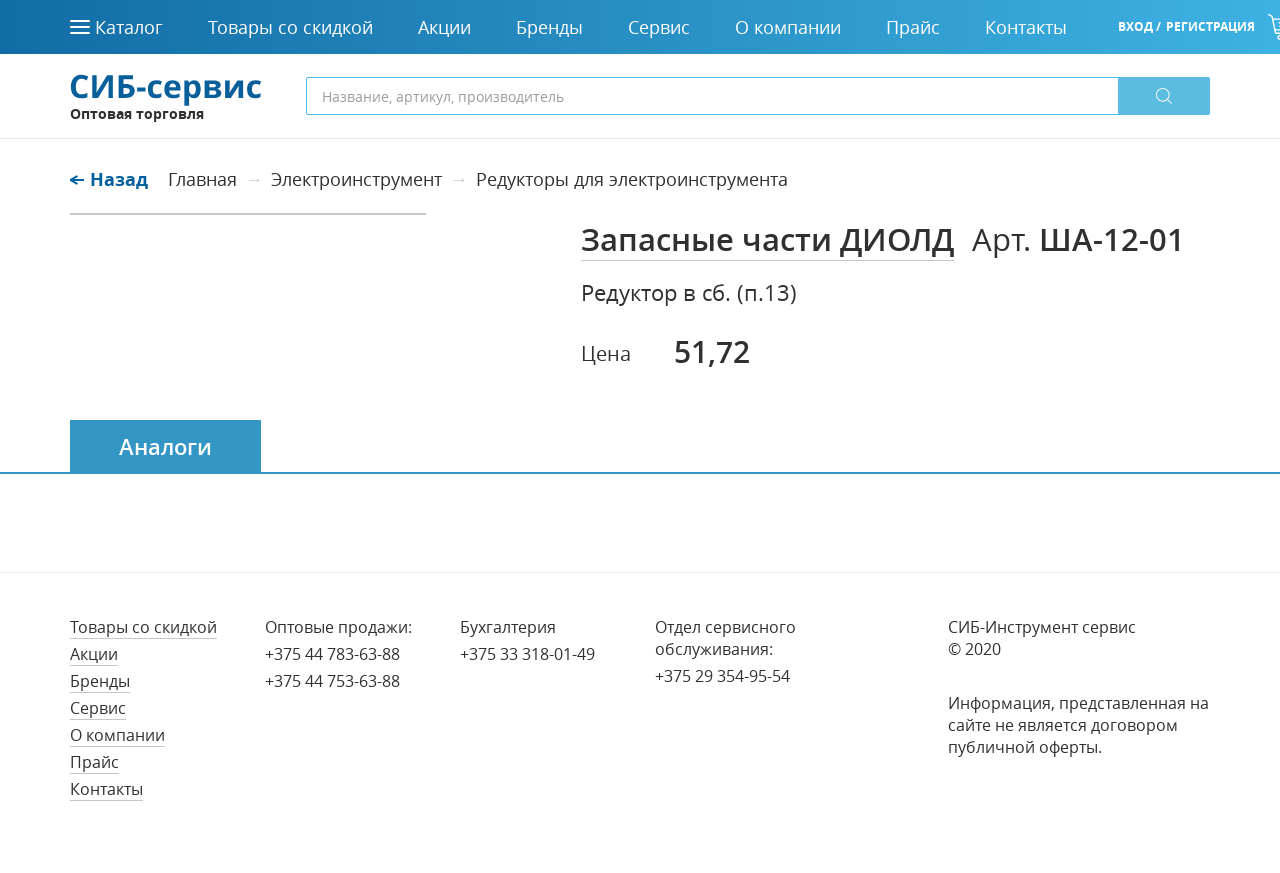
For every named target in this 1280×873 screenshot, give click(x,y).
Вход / (1139, 26)
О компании (117, 735)
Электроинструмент (356, 179)
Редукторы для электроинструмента (632, 179)
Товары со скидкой (143, 627)
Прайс (94, 762)
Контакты (106, 789)
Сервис (98, 708)
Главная (202, 179)
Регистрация (1210, 26)
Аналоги (165, 447)
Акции (94, 654)
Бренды (100, 681)
